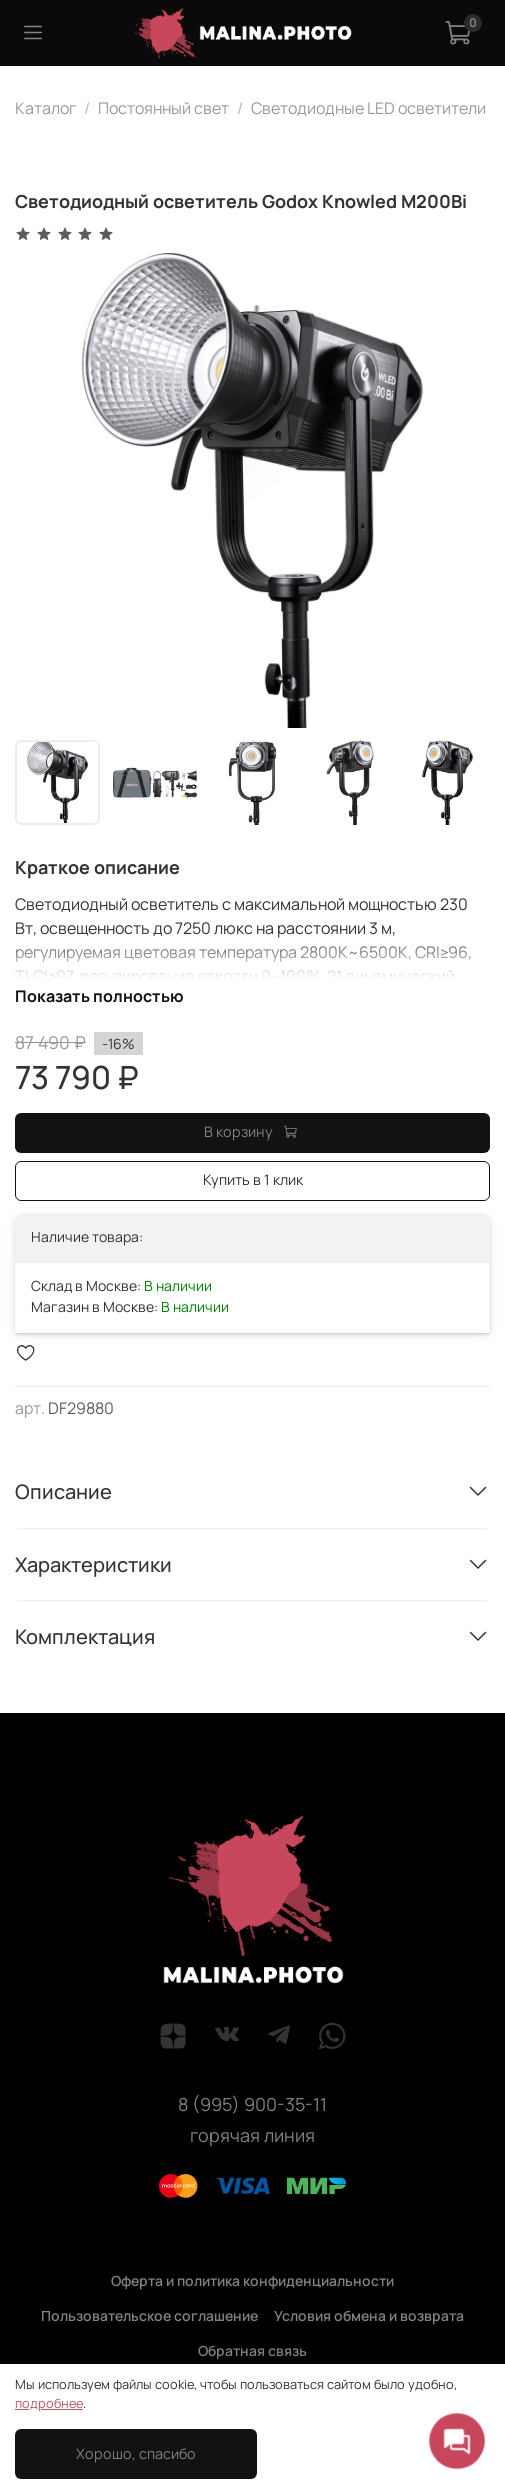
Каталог (45, 108)
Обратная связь (252, 2350)
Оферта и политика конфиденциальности (252, 2280)
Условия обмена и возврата (369, 2315)
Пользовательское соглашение (149, 2315)
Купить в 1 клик (253, 1179)
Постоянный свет (163, 108)
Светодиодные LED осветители (368, 108)
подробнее (49, 2403)
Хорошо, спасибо (136, 2453)
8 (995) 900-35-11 (252, 2104)
